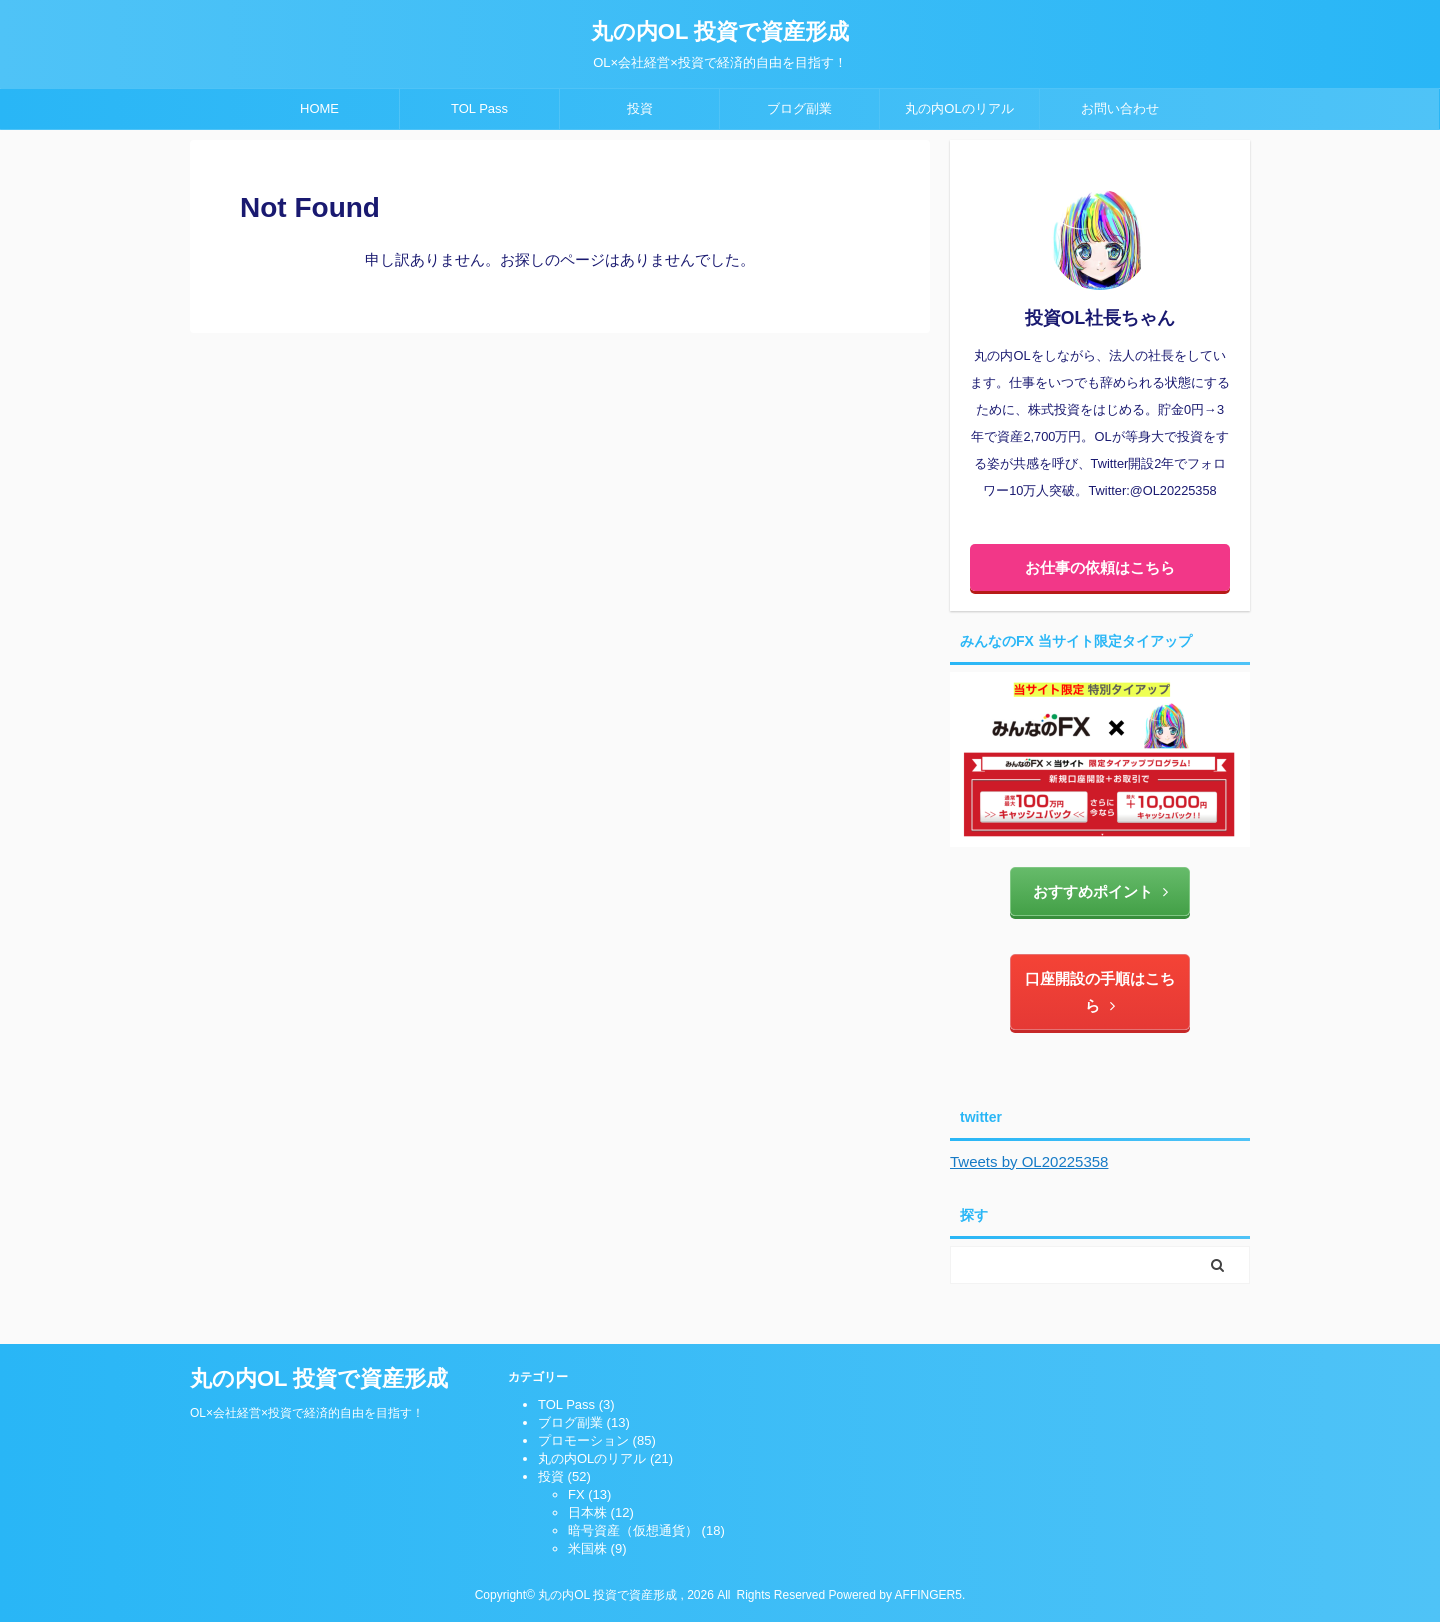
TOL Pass (479, 108)
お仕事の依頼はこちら (1100, 567)
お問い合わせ (1120, 108)
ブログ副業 (799, 108)
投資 (640, 108)
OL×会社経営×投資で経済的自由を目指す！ (307, 1413)
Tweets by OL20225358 (1029, 1161)
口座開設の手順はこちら (1100, 992)
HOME (319, 108)
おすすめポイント (1100, 891)
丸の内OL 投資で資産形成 (720, 31)
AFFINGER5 (928, 1595)
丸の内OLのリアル (959, 108)
